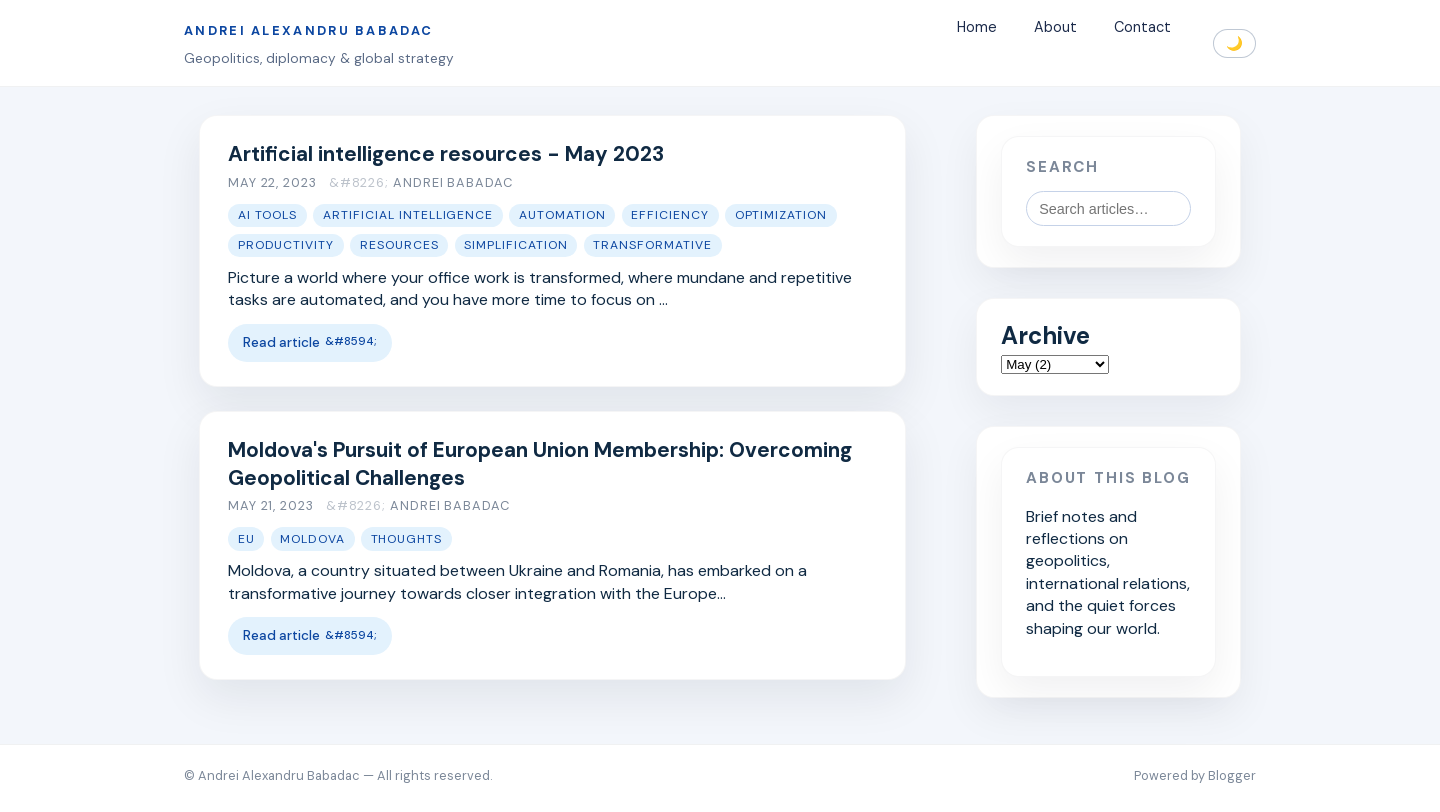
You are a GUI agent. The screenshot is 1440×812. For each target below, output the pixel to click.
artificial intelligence (408, 215)
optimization (781, 215)
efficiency (670, 215)
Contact (1142, 28)
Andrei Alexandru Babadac (308, 30)
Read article (281, 342)
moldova (312, 539)
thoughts (407, 539)
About (1055, 28)
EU (246, 539)
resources (399, 245)
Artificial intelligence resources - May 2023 (446, 153)
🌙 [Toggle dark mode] (1234, 43)
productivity (286, 245)
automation (562, 215)
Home (977, 28)
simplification (516, 245)
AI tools (268, 215)
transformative (652, 245)
